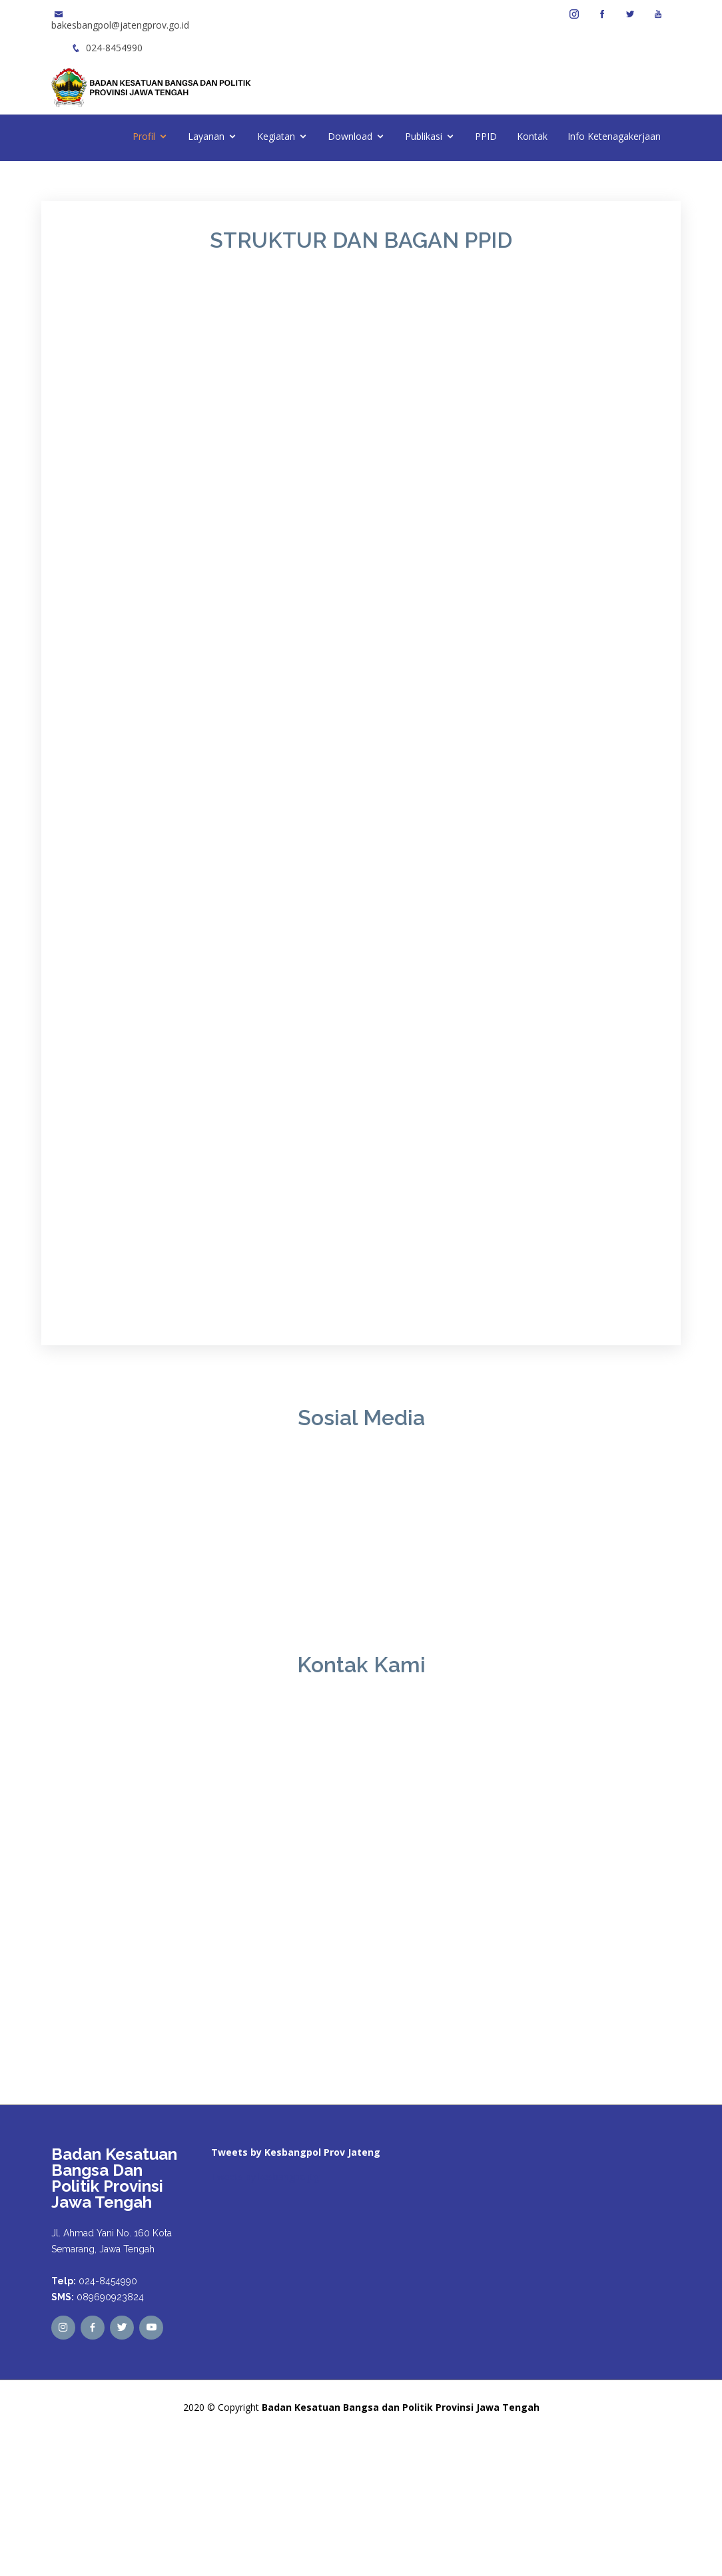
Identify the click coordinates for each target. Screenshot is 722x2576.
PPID (486, 136)
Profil (144, 136)
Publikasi (423, 136)
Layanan (206, 136)
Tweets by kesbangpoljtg (265, 2176)
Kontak (532, 136)
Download (350, 136)
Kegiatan (276, 136)
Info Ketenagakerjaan (614, 136)
